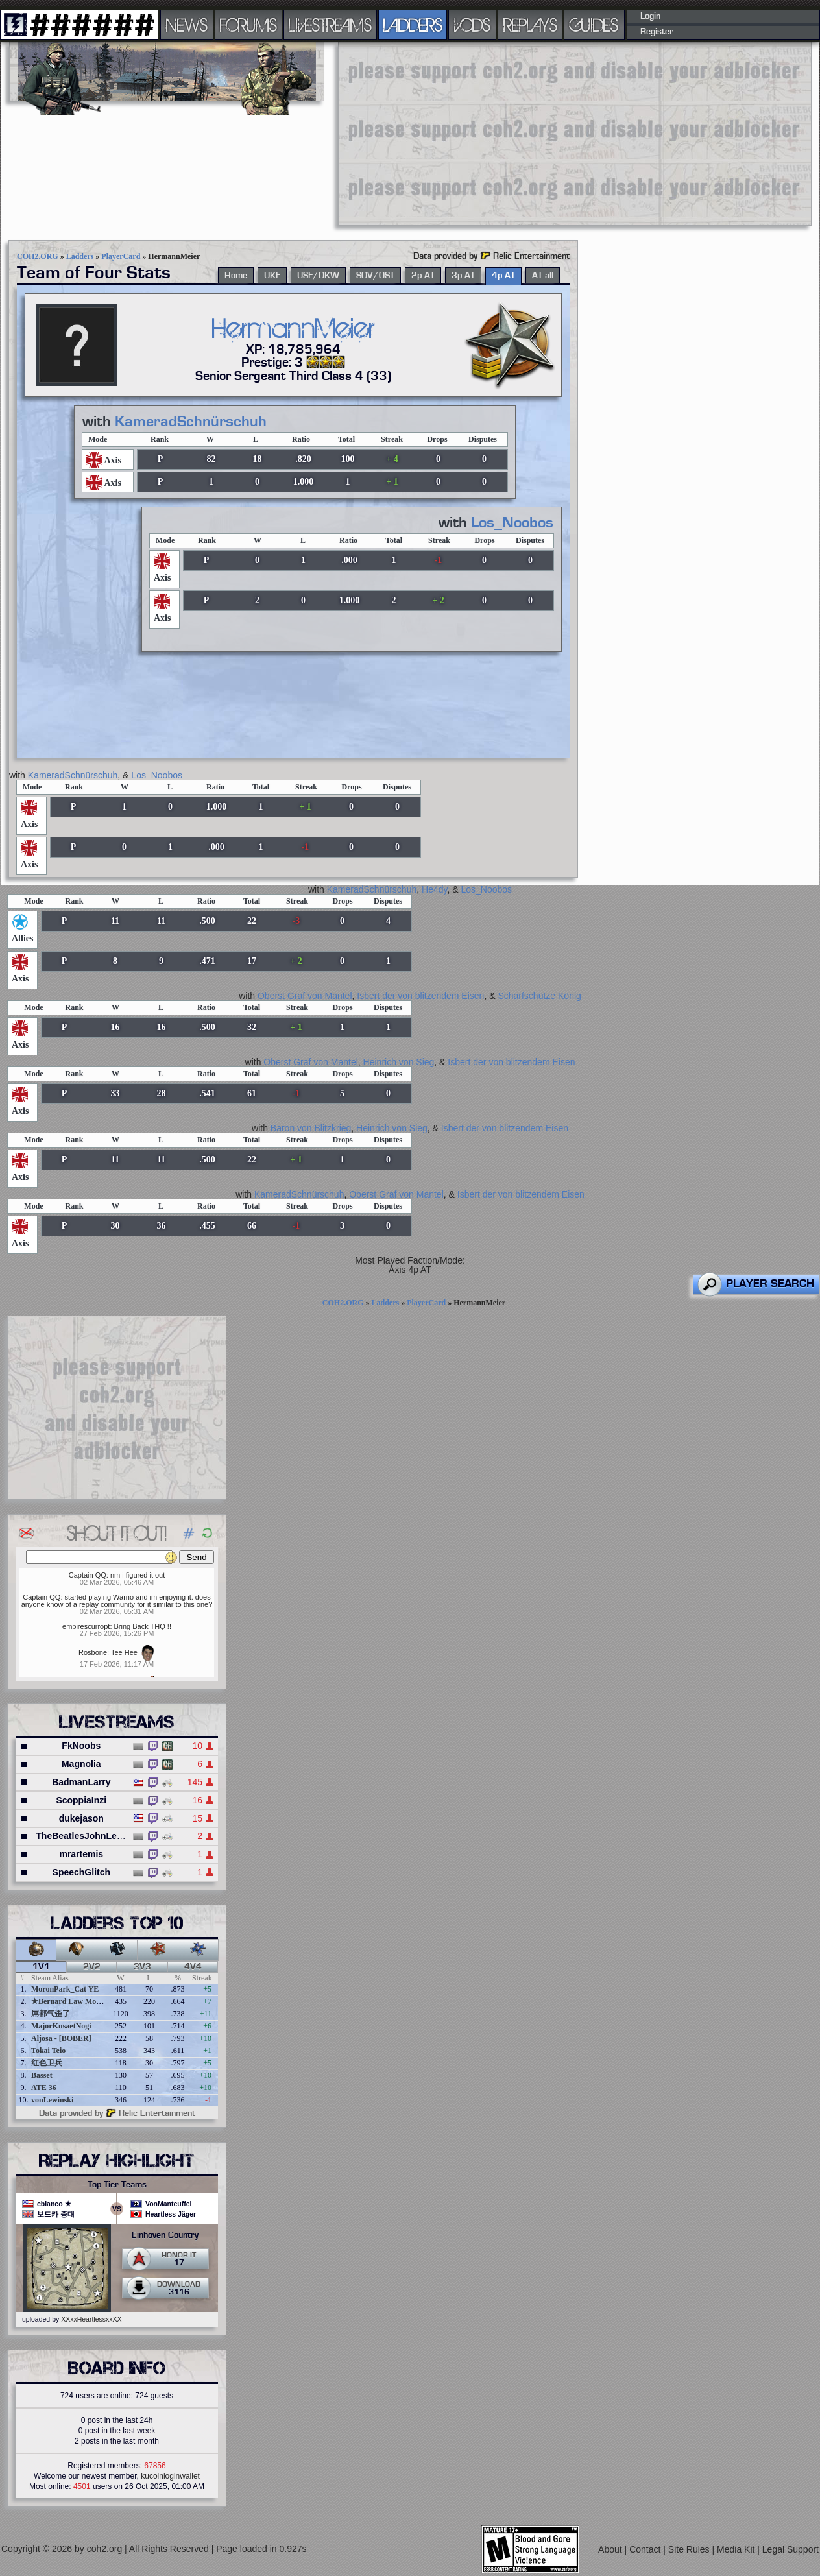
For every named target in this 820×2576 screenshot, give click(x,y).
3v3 (142, 1966)
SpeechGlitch (81, 1872)
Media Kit (737, 2549)
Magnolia (81, 1764)
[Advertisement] (545, 133)
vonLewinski (52, 2099)
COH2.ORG (37, 256)
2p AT (423, 275)
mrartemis (81, 1854)
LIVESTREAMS (330, 25)
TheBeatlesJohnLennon (87, 1836)
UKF (272, 275)
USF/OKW (318, 275)
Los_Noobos (512, 523)
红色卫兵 (46, 2062)
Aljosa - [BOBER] (61, 2038)
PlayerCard (120, 256)
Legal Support (790, 2549)
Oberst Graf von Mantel (305, 996)
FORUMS (248, 25)
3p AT (463, 275)
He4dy (434, 889)
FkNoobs (81, 1745)
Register (656, 31)
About (611, 2549)
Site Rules (690, 2549)
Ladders (80, 256)
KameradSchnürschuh (191, 421)
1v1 (41, 1966)
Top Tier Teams (117, 2184)
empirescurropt (86, 1626)
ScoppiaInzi (81, 1800)
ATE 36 (43, 2087)
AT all (542, 275)
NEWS (187, 25)
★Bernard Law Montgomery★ (83, 2001)
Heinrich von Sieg (399, 1062)
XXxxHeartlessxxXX (91, 2319)
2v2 (92, 1966)
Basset (42, 2075)
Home (235, 275)
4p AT (503, 275)
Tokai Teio (48, 2050)
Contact (646, 2549)
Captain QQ (87, 1575)
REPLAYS (530, 25)
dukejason (81, 1818)
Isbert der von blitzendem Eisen (420, 996)
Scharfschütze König (539, 996)
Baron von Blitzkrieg (311, 1128)
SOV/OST (375, 275)
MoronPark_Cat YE (65, 1988)
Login (650, 16)
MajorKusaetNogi (61, 2025)
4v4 (193, 1966)
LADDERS (412, 25)
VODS (472, 25)
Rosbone (92, 1652)
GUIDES (594, 25)
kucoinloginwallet (170, 2476)
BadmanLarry (81, 1782)
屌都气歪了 (50, 2013)
